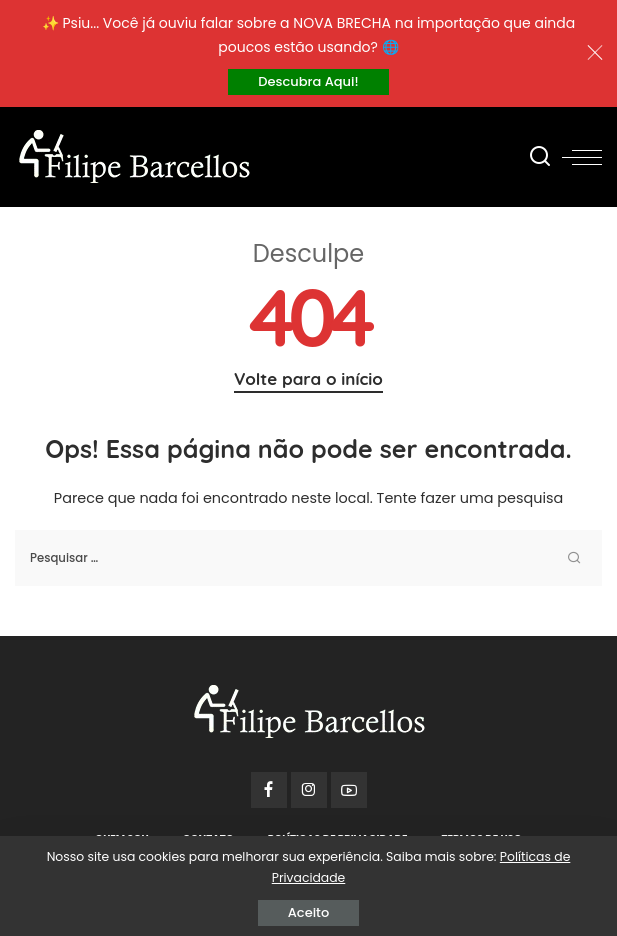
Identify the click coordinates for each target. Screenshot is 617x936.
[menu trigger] (582, 157)
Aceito (308, 912)
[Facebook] (269, 790)
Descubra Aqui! (308, 81)
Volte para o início (308, 378)
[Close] (595, 53)
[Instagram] (309, 790)
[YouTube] (349, 790)
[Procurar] (540, 157)
